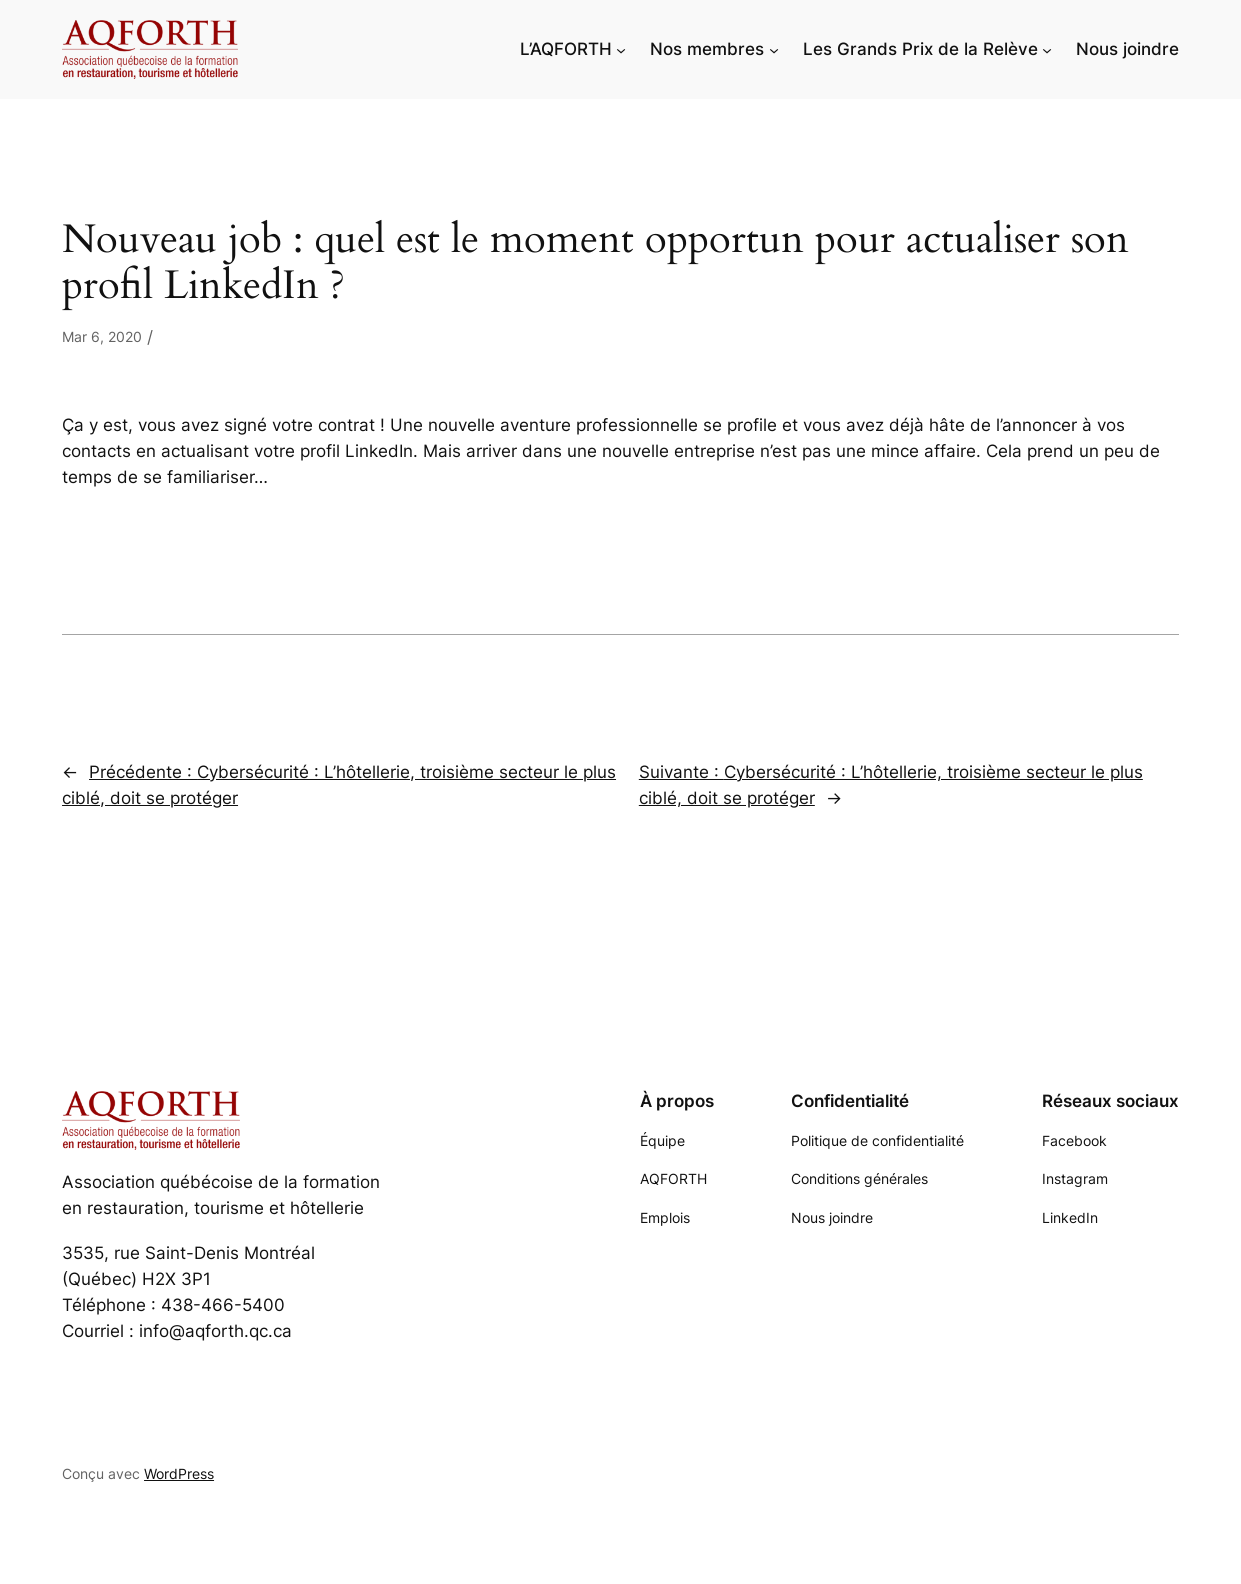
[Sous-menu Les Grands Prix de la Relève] (1047, 49)
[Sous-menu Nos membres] (774, 49)
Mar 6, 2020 (102, 336)
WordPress (179, 1473)
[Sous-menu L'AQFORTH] (621, 49)
